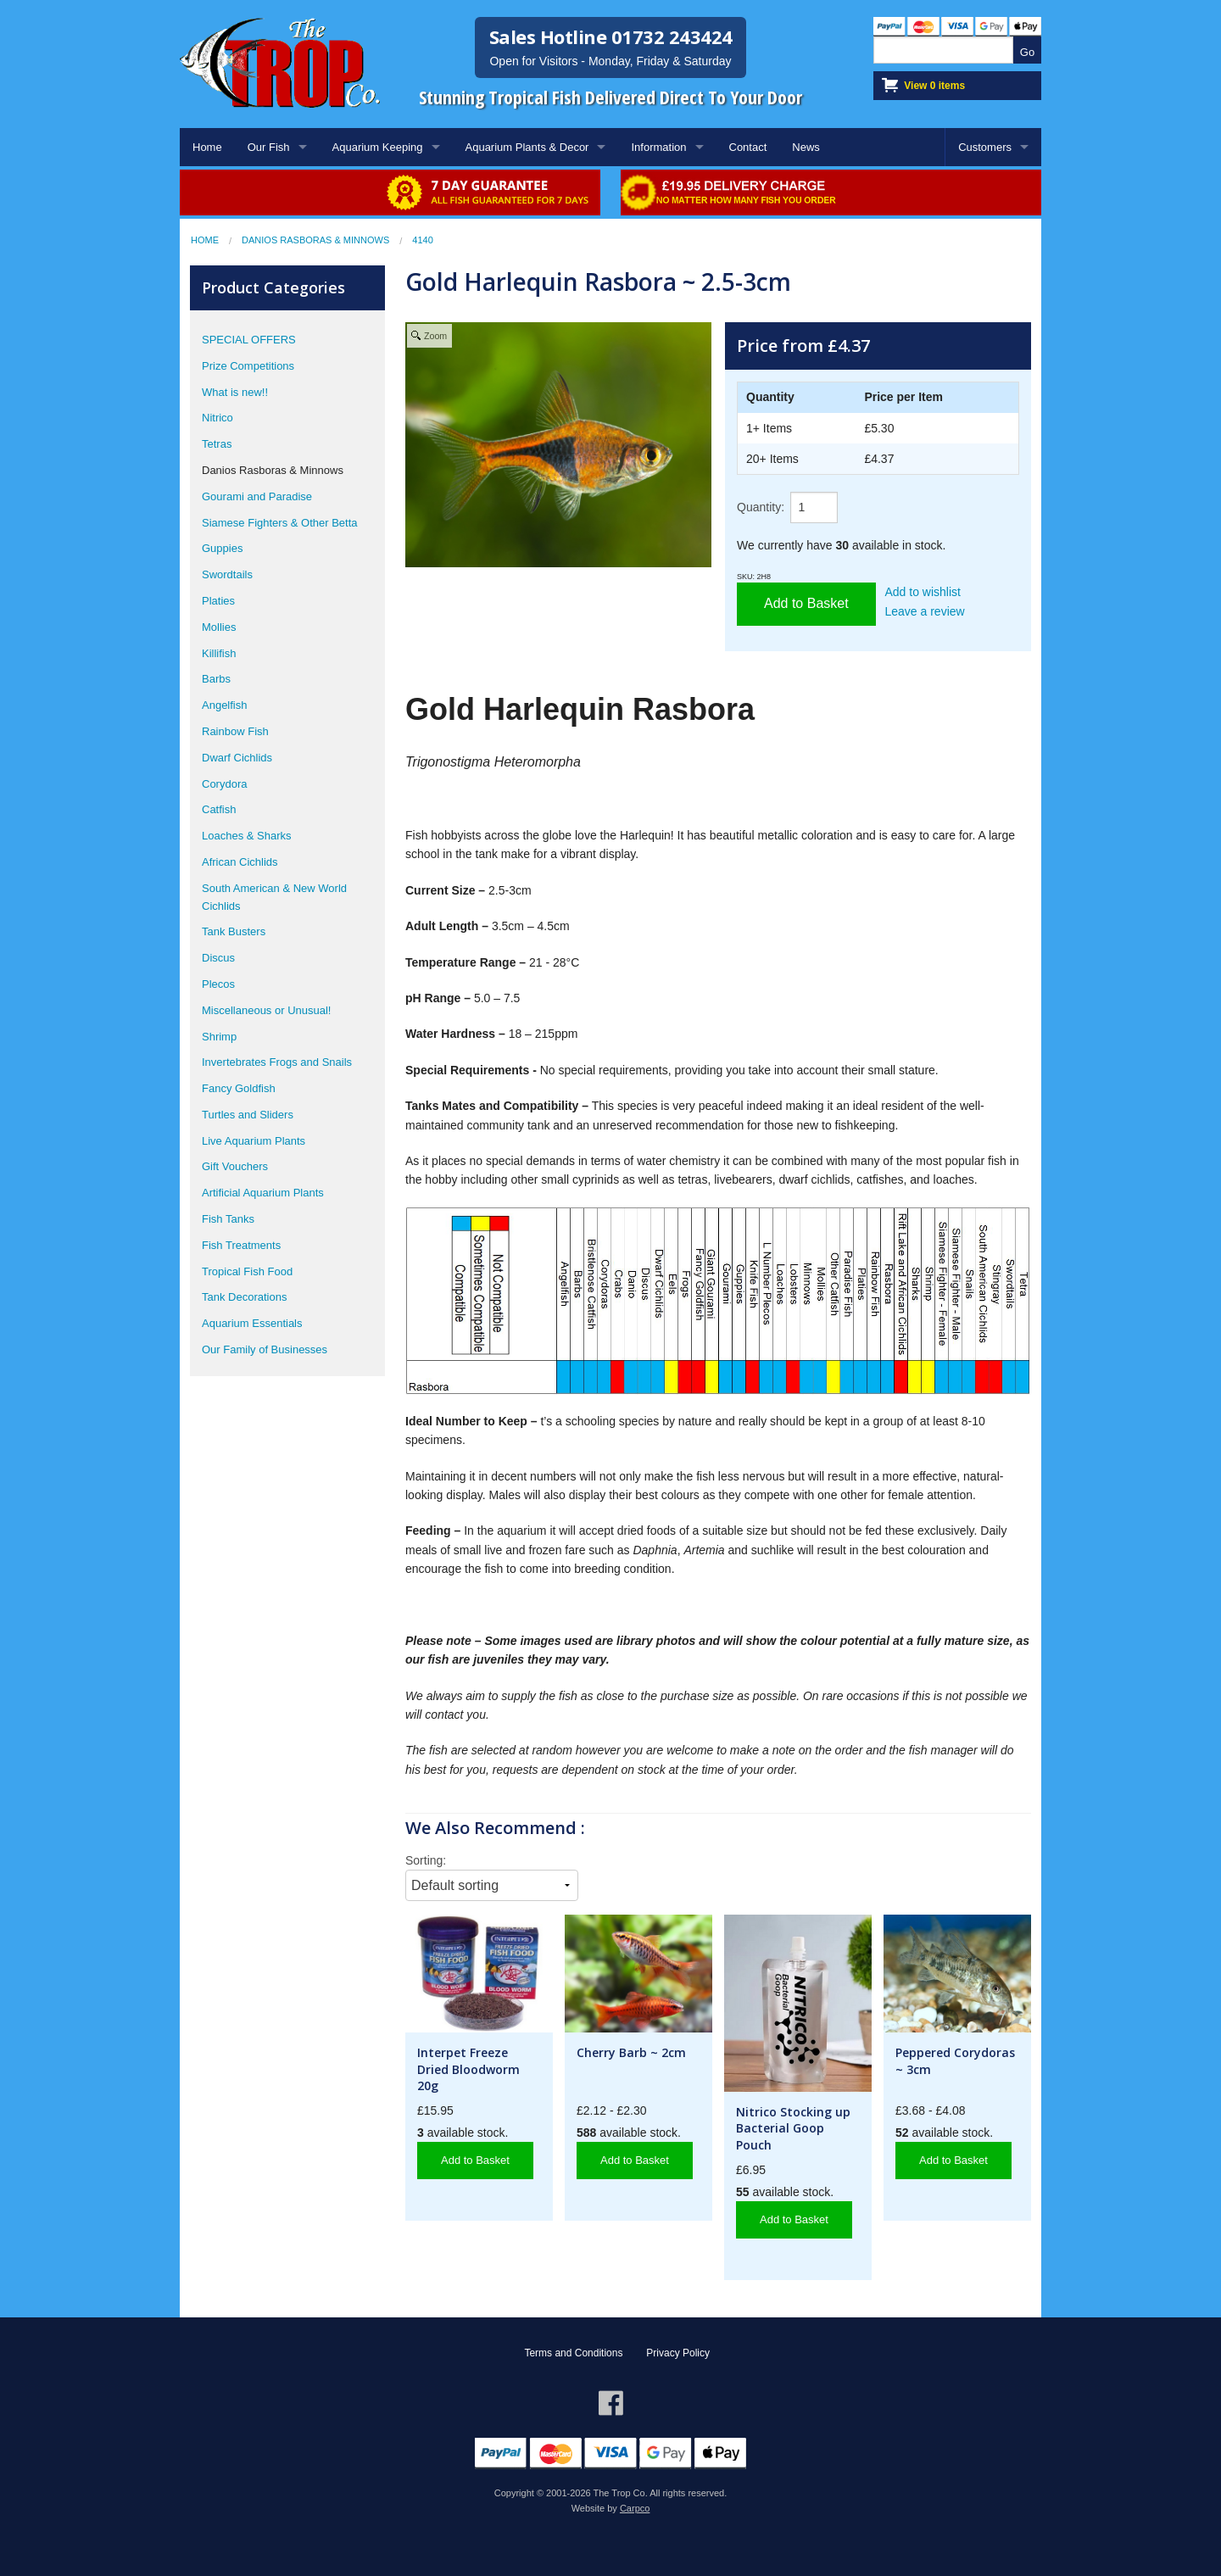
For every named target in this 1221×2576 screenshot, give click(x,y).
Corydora (224, 784)
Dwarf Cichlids (237, 757)
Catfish (219, 809)
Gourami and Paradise (257, 496)
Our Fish (269, 147)
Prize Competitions (248, 366)
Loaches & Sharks (247, 835)
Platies (218, 600)
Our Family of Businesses (264, 1349)
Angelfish (224, 705)
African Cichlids (240, 862)
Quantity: (760, 507)
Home (207, 147)
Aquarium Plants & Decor (527, 147)
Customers (985, 147)
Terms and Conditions (573, 2353)
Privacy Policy (678, 2353)
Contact (748, 147)
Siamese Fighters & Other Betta (280, 522)
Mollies (219, 627)
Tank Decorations (244, 1297)
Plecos (218, 984)
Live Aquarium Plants (253, 1141)
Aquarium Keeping (377, 147)
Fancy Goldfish (239, 1088)
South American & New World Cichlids (274, 897)
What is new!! (235, 392)
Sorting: (425, 1860)
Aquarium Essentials (252, 1323)
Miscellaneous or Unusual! (266, 1010)
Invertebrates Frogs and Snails (277, 1062)
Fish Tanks (228, 1219)
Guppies (222, 548)
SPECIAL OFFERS (249, 339)
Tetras (216, 444)
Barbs (216, 678)
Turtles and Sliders (247, 1114)
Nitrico (217, 417)
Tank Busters (233, 931)
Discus (218, 957)
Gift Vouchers (235, 1166)
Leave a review (925, 611)
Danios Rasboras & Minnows (315, 240)
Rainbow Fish (235, 731)
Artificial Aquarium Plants (263, 1192)
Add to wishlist (923, 592)
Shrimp (219, 1036)
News (806, 147)
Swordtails (227, 574)
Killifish (219, 653)
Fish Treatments (241, 1245)
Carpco (635, 2508)
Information (658, 147)
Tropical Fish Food (247, 1271)
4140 (422, 240)
